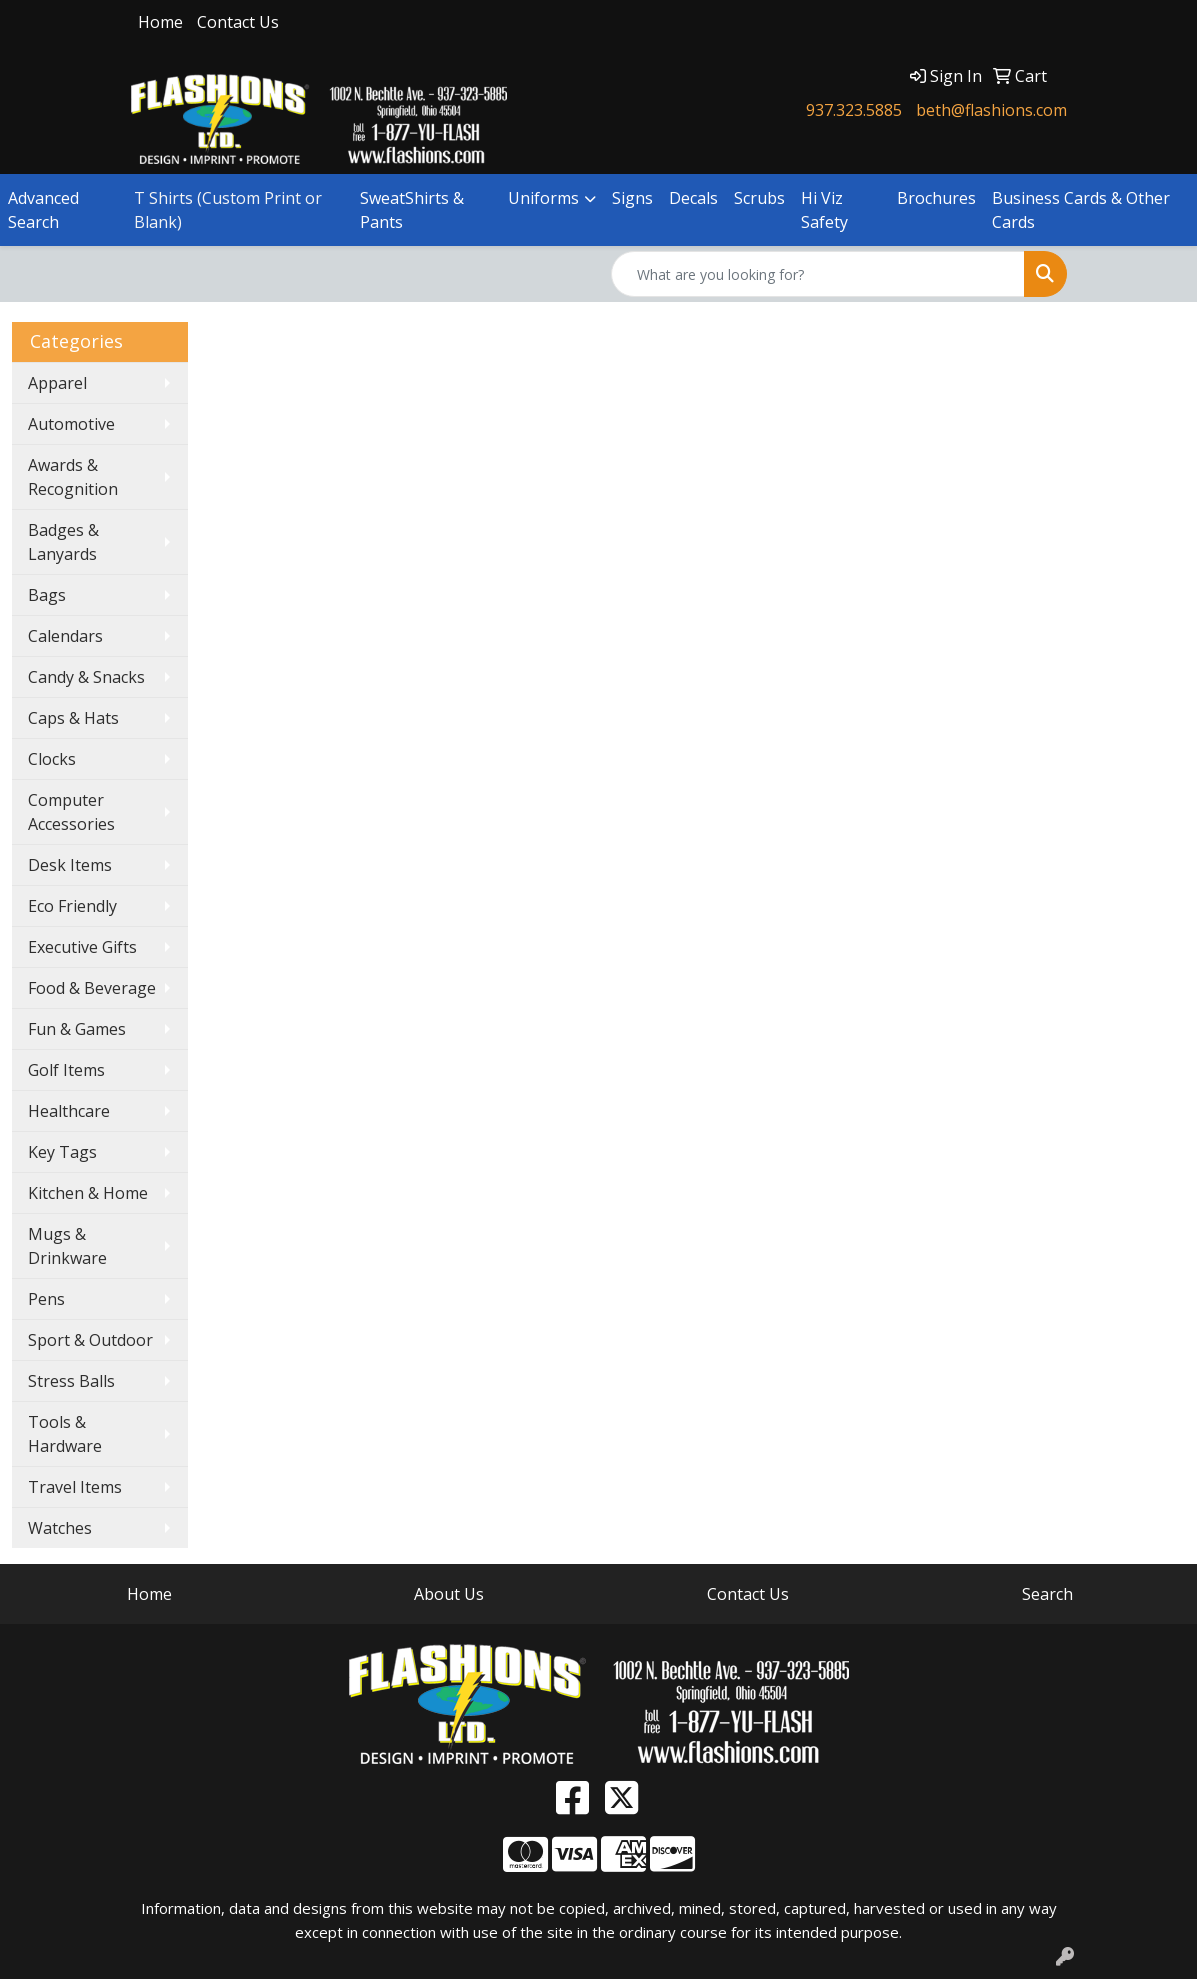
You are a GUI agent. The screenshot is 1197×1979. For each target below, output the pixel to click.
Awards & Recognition (73, 477)
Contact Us (238, 22)
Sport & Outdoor (90, 1340)
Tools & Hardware (65, 1434)
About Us (449, 1594)
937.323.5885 (854, 110)
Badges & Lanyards (63, 542)
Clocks (52, 759)
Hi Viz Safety (824, 210)
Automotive (71, 424)
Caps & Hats (73, 718)
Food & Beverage (92, 988)
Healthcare (69, 1111)
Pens (46, 1299)
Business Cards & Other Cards (1081, 210)
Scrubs (759, 198)
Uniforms (543, 198)
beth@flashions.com (991, 110)
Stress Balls (71, 1381)
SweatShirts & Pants (412, 210)
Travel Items (75, 1487)
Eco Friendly (72, 906)
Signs (632, 198)
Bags (47, 595)
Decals (693, 198)
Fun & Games (77, 1029)
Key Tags (62, 1152)
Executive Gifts (82, 947)
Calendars (65, 636)
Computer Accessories (71, 812)
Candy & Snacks (86, 677)
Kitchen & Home (88, 1193)
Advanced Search (43, 210)
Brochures (936, 198)
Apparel (57, 383)
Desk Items (70, 865)
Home (160, 22)
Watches (60, 1528)
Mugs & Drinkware (67, 1246)
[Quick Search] (818, 274)
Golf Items (66, 1070)
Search (1047, 1594)
